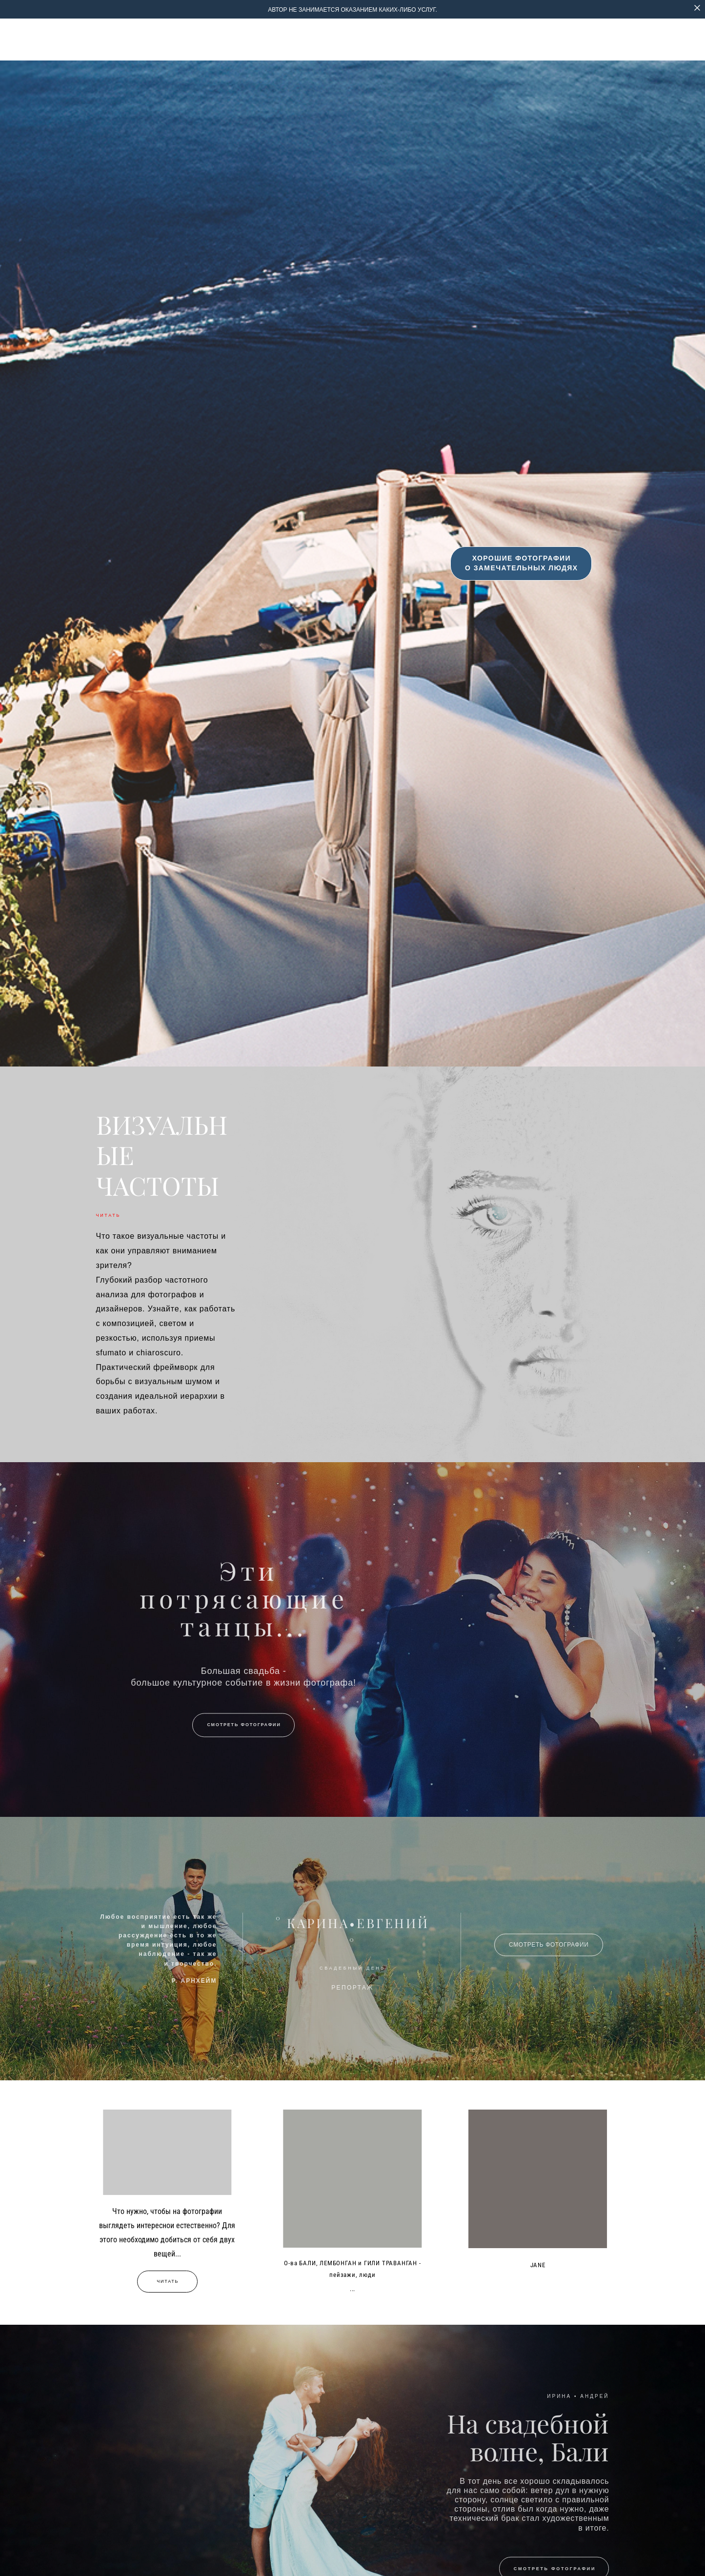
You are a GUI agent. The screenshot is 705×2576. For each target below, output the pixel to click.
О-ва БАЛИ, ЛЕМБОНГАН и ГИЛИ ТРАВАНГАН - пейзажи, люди (352, 2268)
